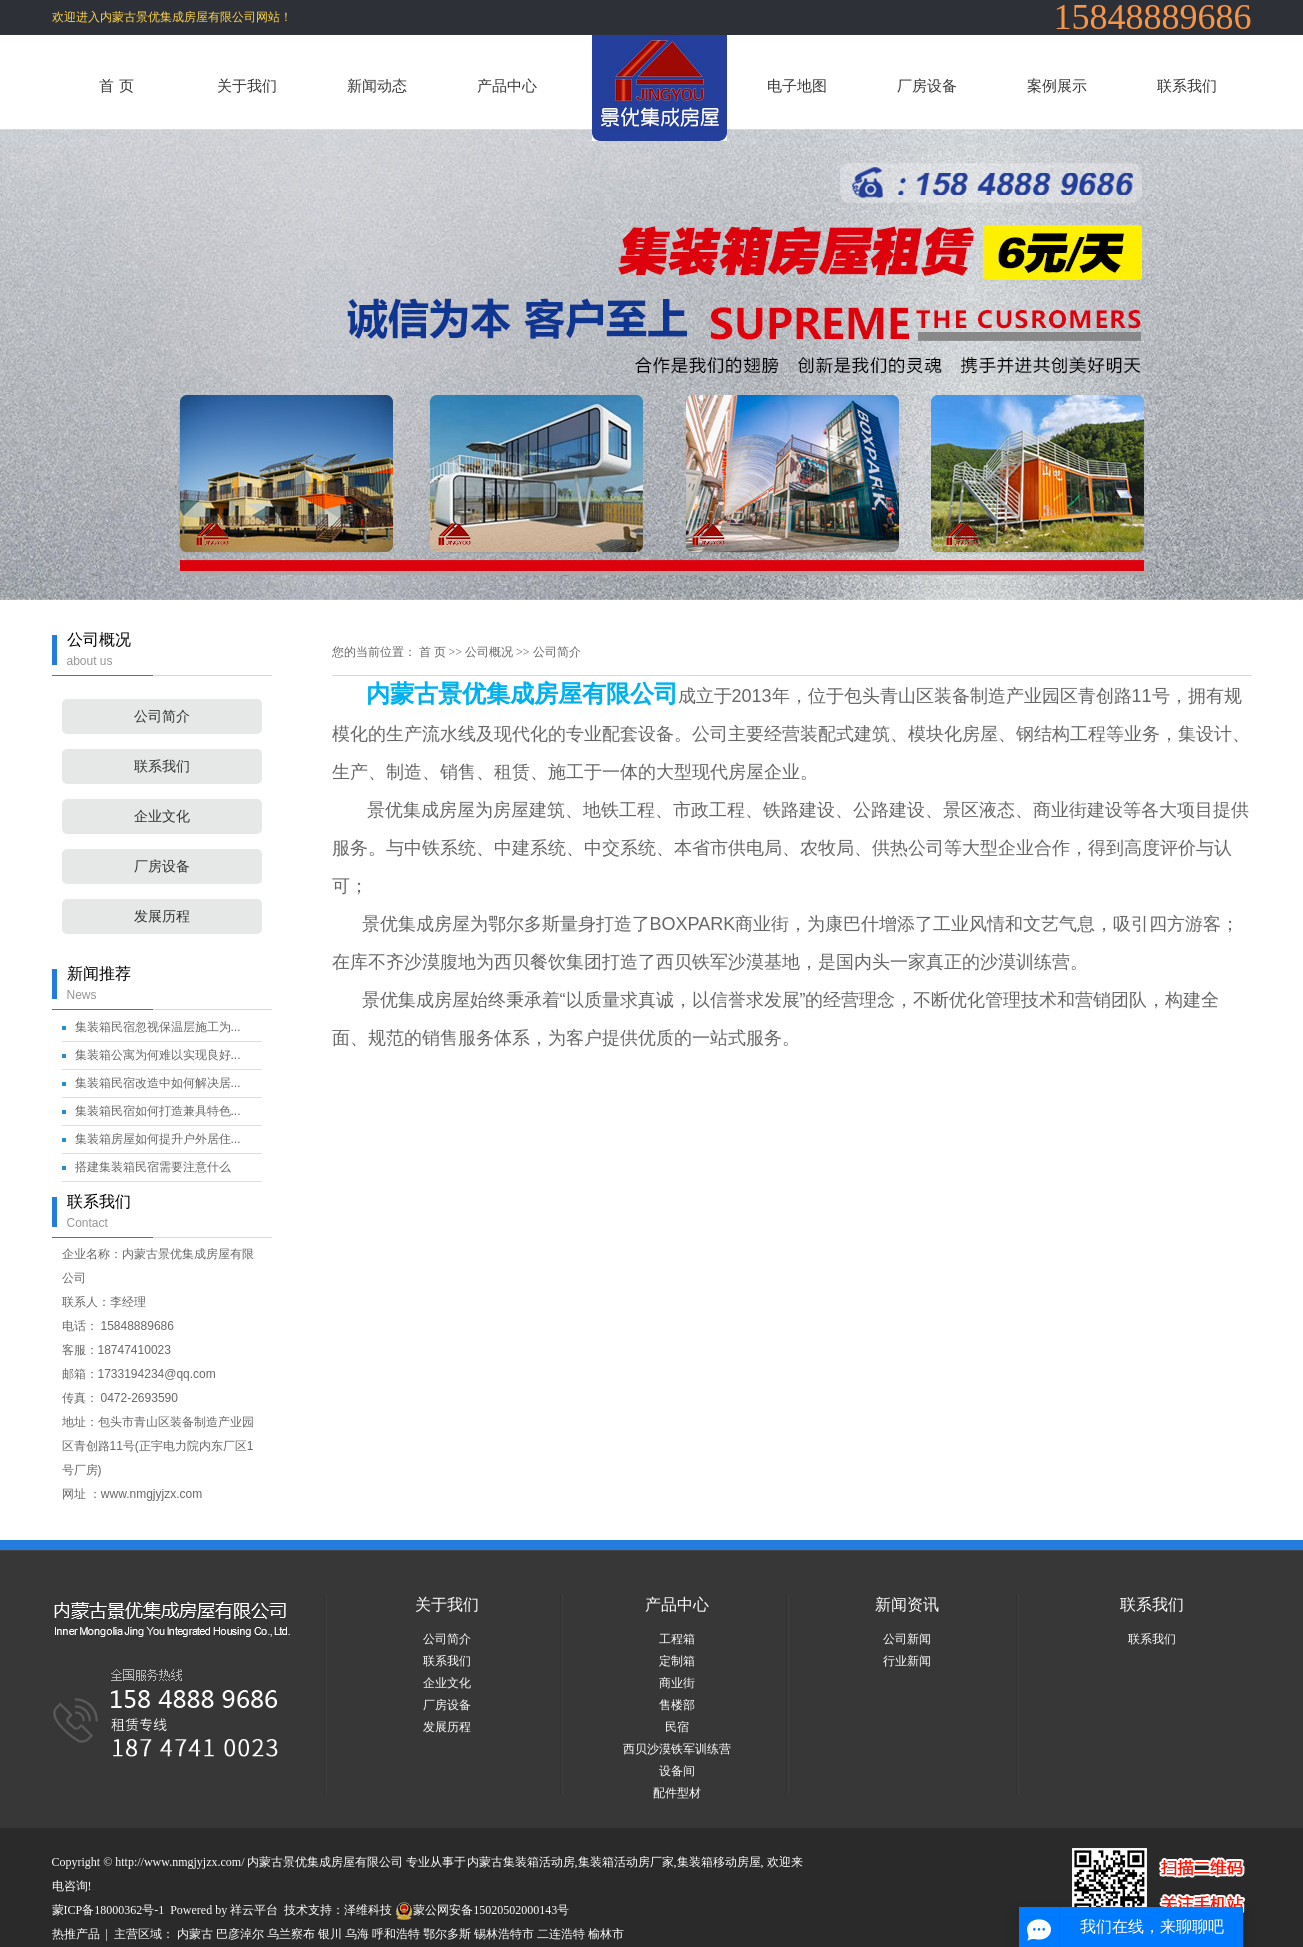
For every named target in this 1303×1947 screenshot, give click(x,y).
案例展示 (1057, 85)
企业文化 (162, 816)
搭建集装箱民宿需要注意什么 (153, 1167)
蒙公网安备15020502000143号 (482, 1910)
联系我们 (1187, 85)
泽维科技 (368, 1910)
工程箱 (677, 1639)
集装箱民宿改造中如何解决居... (158, 1083)
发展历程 (162, 916)
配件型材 (677, 1793)
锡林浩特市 (504, 1934)
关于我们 (247, 85)
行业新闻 (907, 1661)
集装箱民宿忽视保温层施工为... (158, 1027)
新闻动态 (377, 85)
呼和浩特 (396, 1934)
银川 (330, 1934)
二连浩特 (561, 1934)
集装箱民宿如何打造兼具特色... (158, 1111)
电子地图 (797, 85)
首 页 (116, 85)
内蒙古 (195, 1934)
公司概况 (489, 652)
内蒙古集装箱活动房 (521, 1862)
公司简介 (162, 716)
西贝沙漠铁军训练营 (677, 1749)
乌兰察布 (291, 1934)
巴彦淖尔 (240, 1934)
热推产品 (76, 1934)
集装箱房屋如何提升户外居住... (158, 1139)
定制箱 (677, 1661)
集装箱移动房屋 (719, 1862)
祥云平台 (254, 1910)
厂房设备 (927, 85)
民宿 (677, 1727)
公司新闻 (907, 1639)
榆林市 (606, 1934)
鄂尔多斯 (447, 1934)
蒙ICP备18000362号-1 (108, 1910)
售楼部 (677, 1705)
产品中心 (507, 85)
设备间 (677, 1771)
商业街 (677, 1683)
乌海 (357, 1934)
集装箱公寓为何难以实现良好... (158, 1055)
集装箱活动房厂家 (626, 1862)
